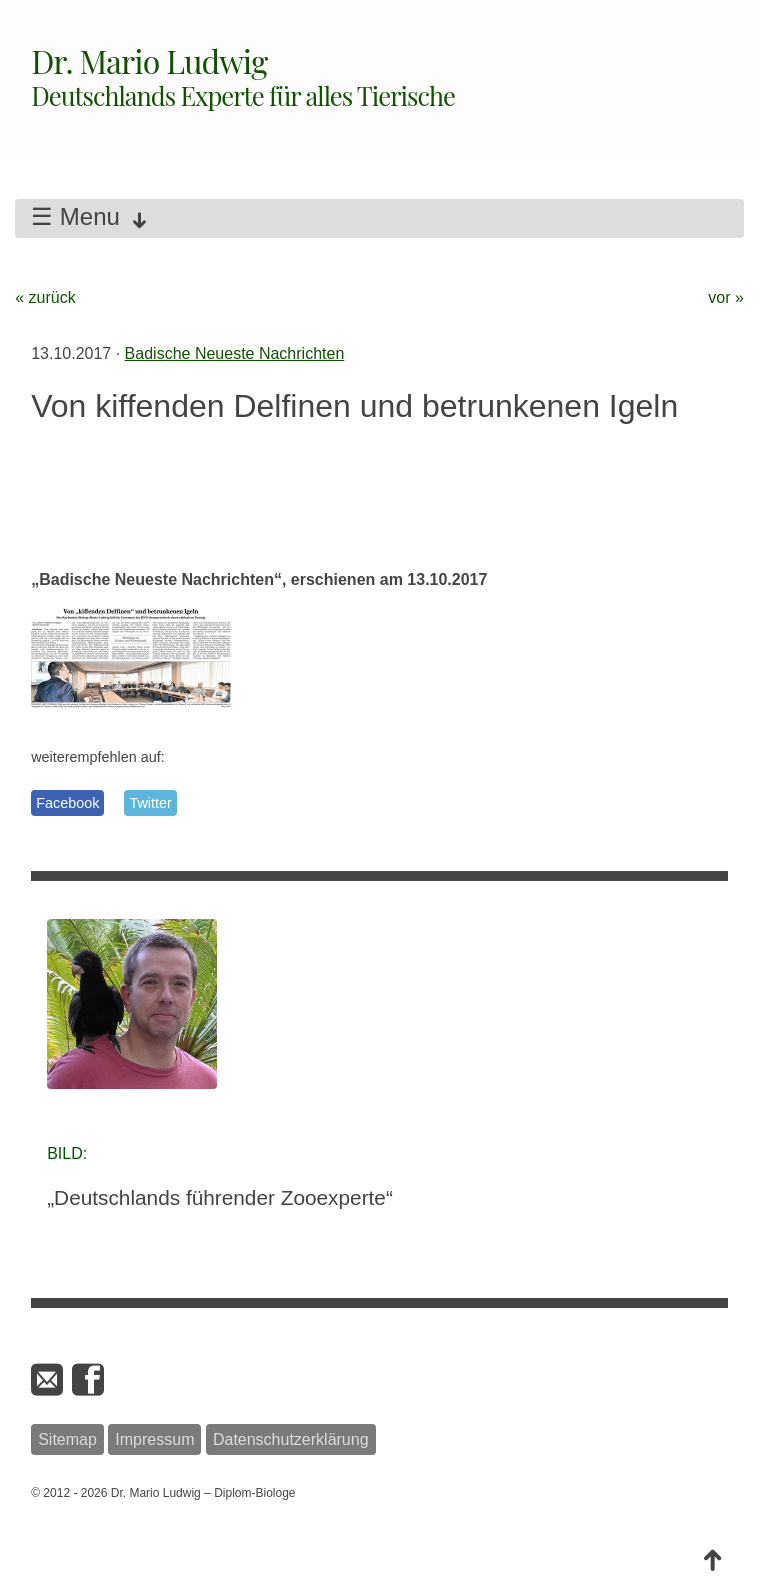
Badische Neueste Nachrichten (235, 353)
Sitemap (67, 1439)
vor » (726, 297)
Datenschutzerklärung (291, 1439)
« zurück (45, 297)
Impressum (154, 1439)
